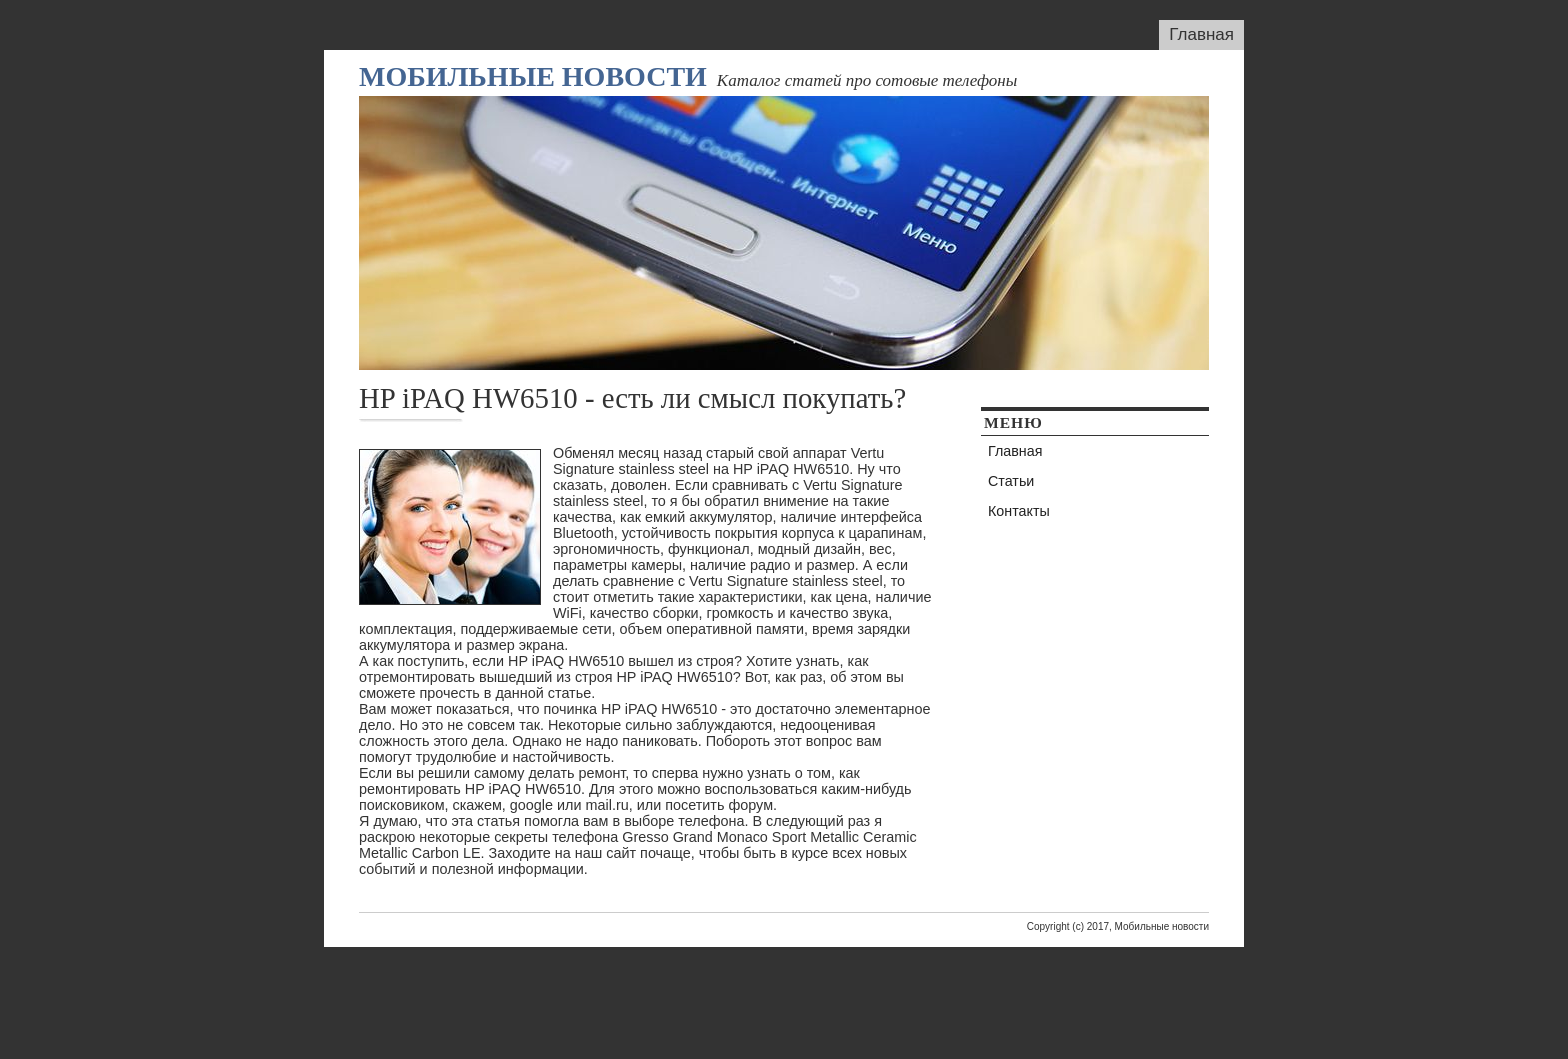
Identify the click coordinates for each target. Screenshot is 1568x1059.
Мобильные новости (533, 76)
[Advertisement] (784, 992)
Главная (1201, 34)
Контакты (1019, 511)
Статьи (1011, 481)
